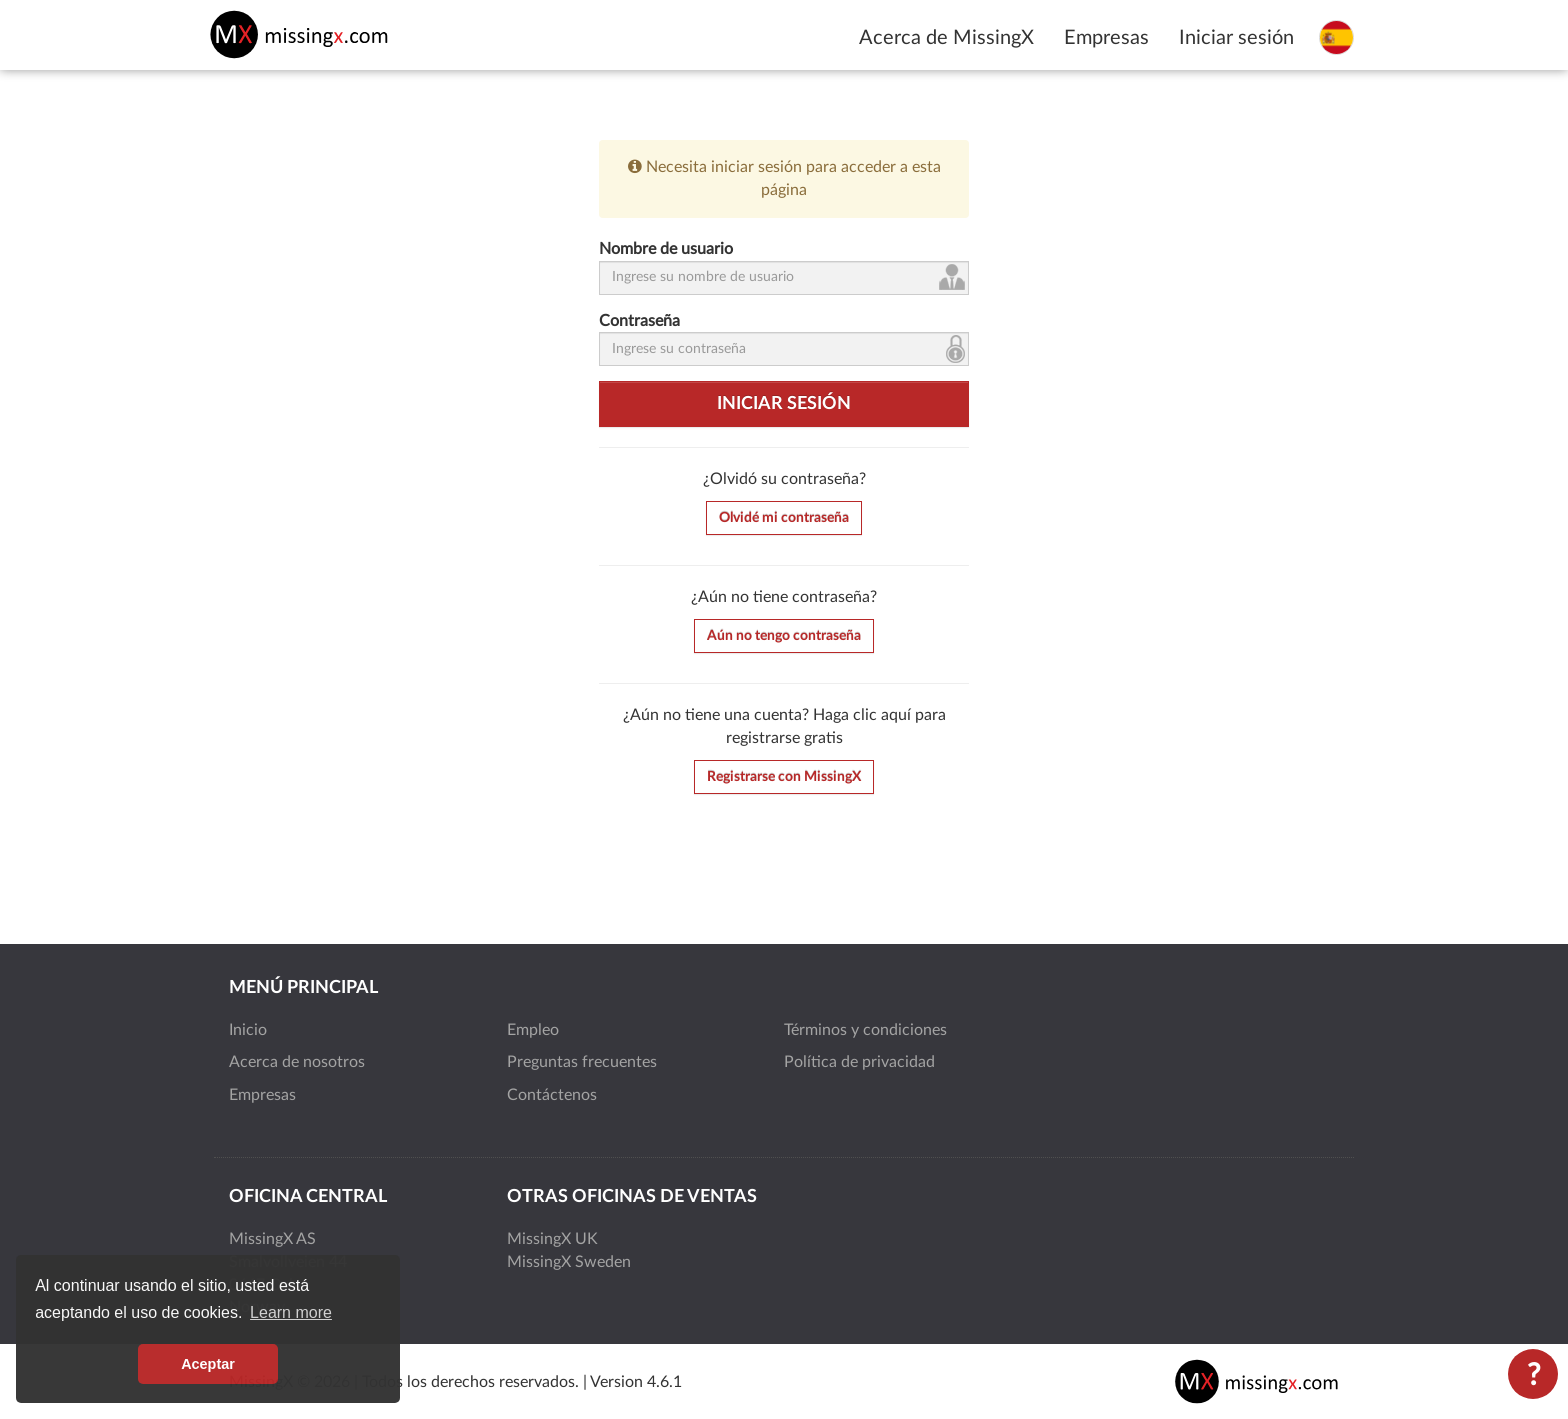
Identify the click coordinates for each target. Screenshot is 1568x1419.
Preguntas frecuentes (582, 1062)
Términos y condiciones (865, 1030)
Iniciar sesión (1236, 38)
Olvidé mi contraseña (784, 518)
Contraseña (639, 321)
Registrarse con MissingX (784, 777)
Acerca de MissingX (946, 38)
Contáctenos (552, 1095)
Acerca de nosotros (297, 1062)
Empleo (533, 1030)
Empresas (1106, 38)
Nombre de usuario (666, 249)
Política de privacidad (859, 1062)
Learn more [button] (291, 1312)
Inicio (248, 1030)
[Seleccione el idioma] (1336, 37)
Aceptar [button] (208, 1364)
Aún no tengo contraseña (784, 636)
